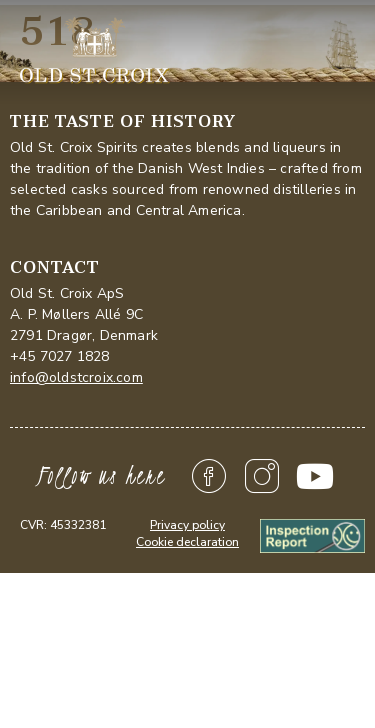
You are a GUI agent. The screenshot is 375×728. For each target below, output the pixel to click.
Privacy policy (187, 525)
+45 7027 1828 (60, 356)
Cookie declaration (187, 542)
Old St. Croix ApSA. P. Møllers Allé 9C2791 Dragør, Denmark (84, 314)
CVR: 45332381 (63, 525)
